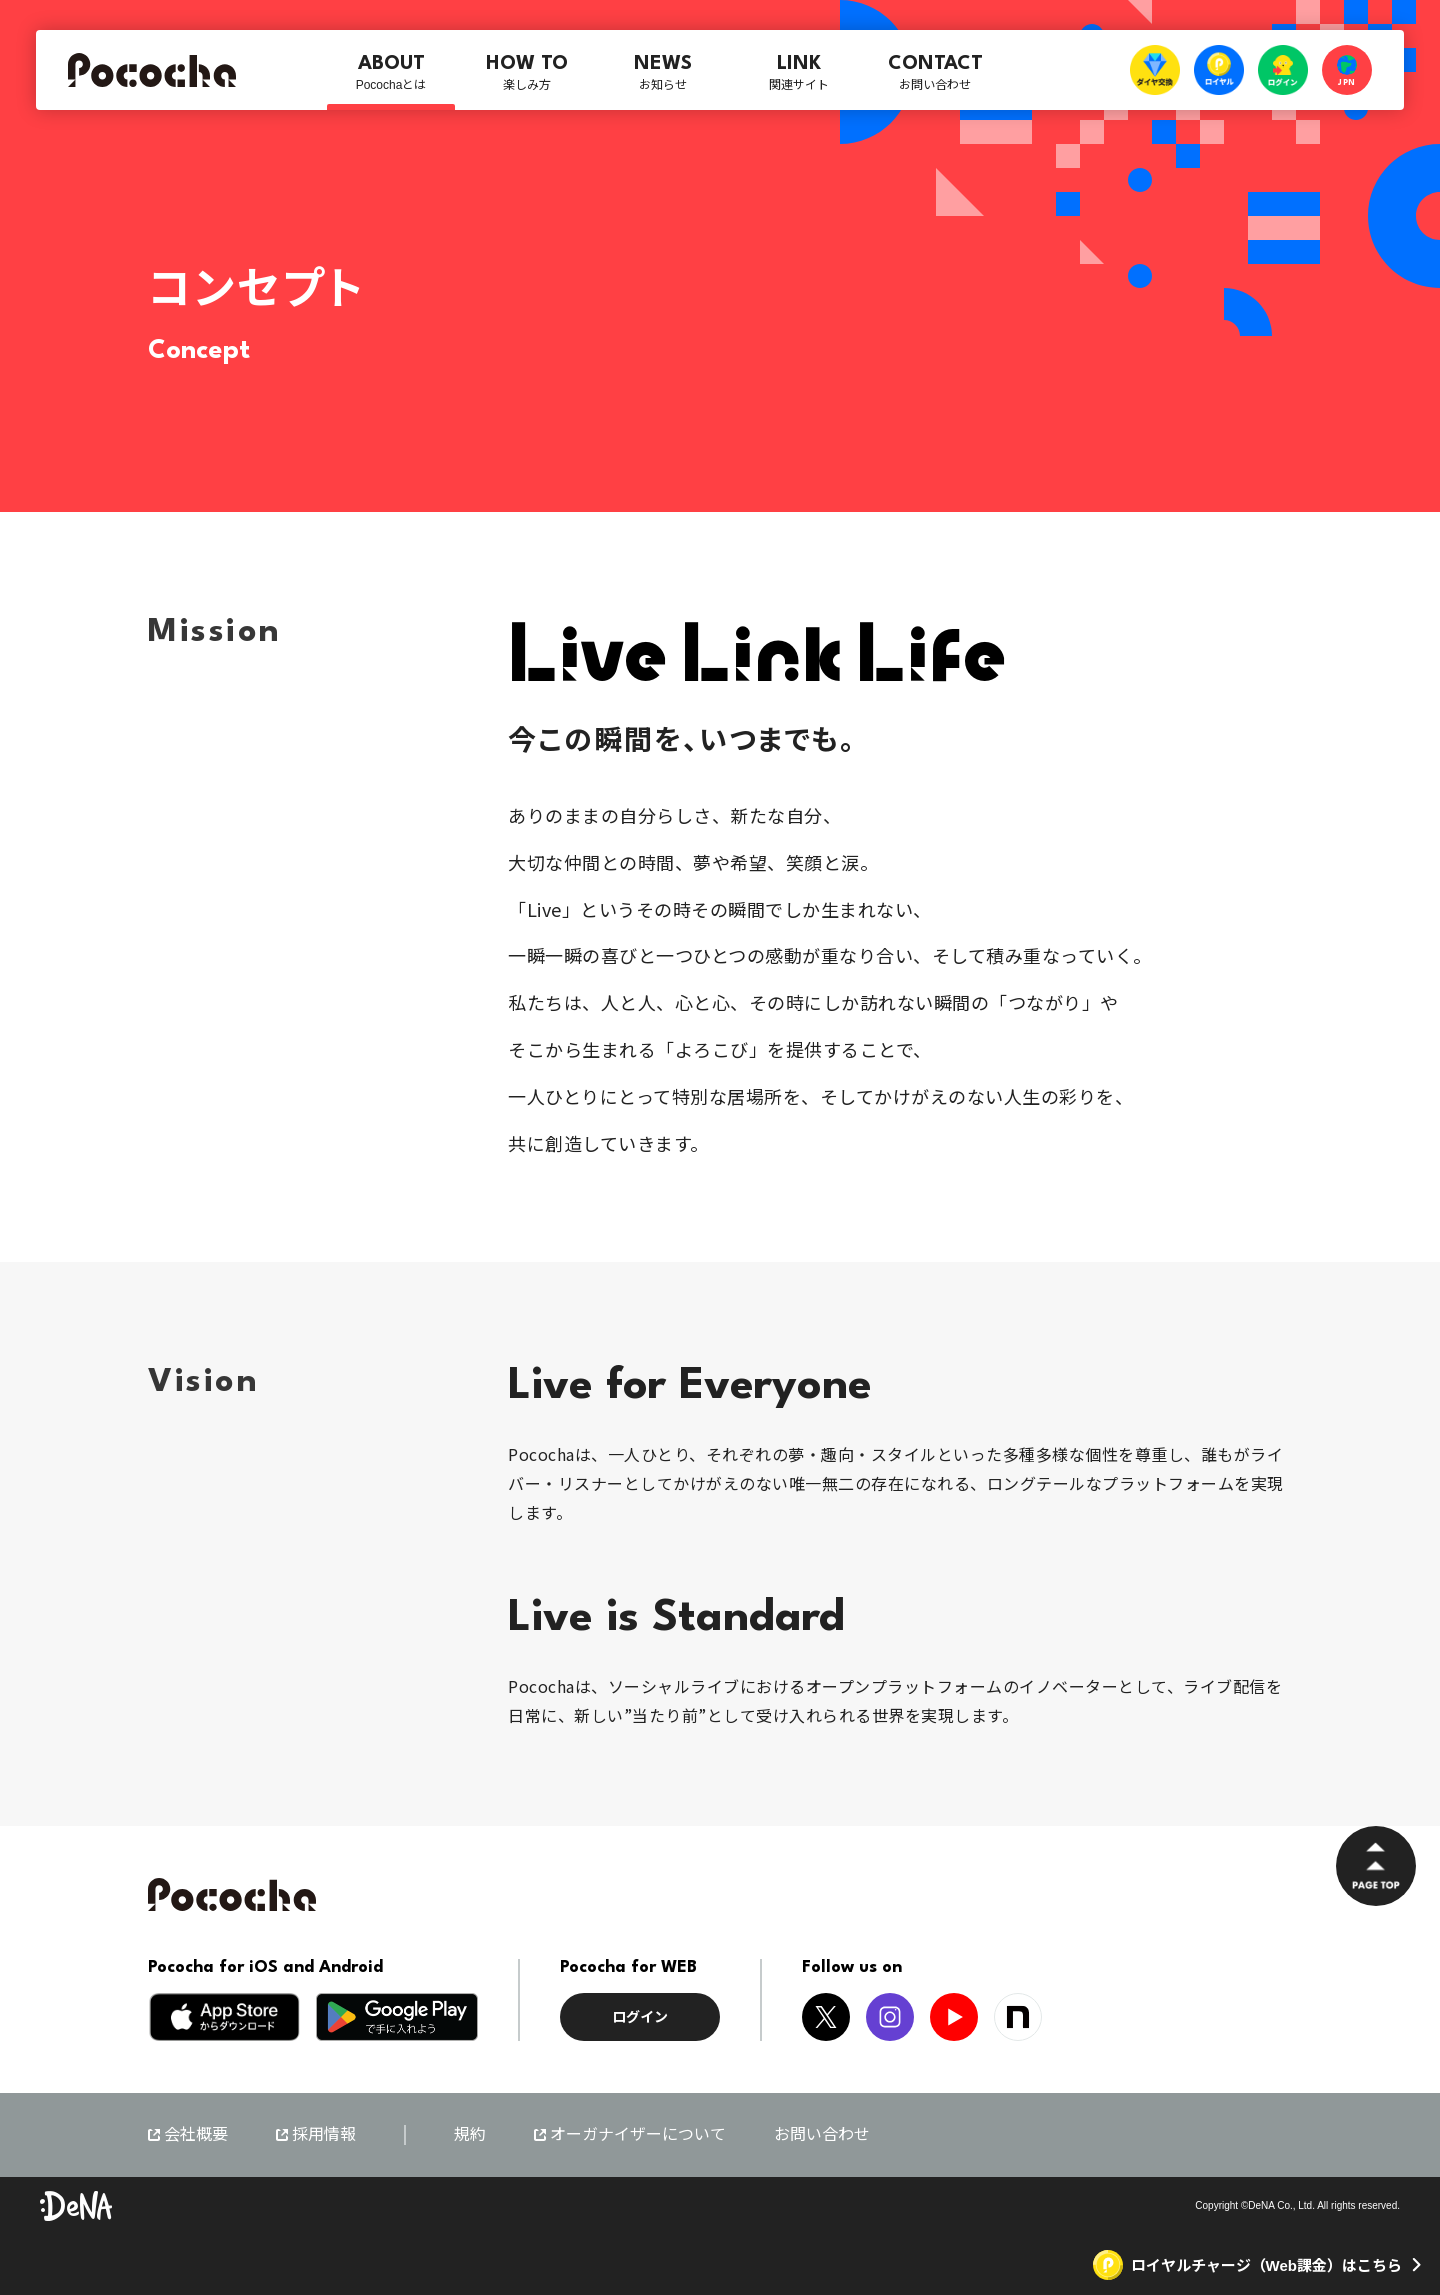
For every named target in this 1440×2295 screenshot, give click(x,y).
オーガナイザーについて (638, 2135)
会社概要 (196, 2135)
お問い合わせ (822, 2134)
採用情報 (324, 2135)
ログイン (640, 2017)
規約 (470, 2134)
